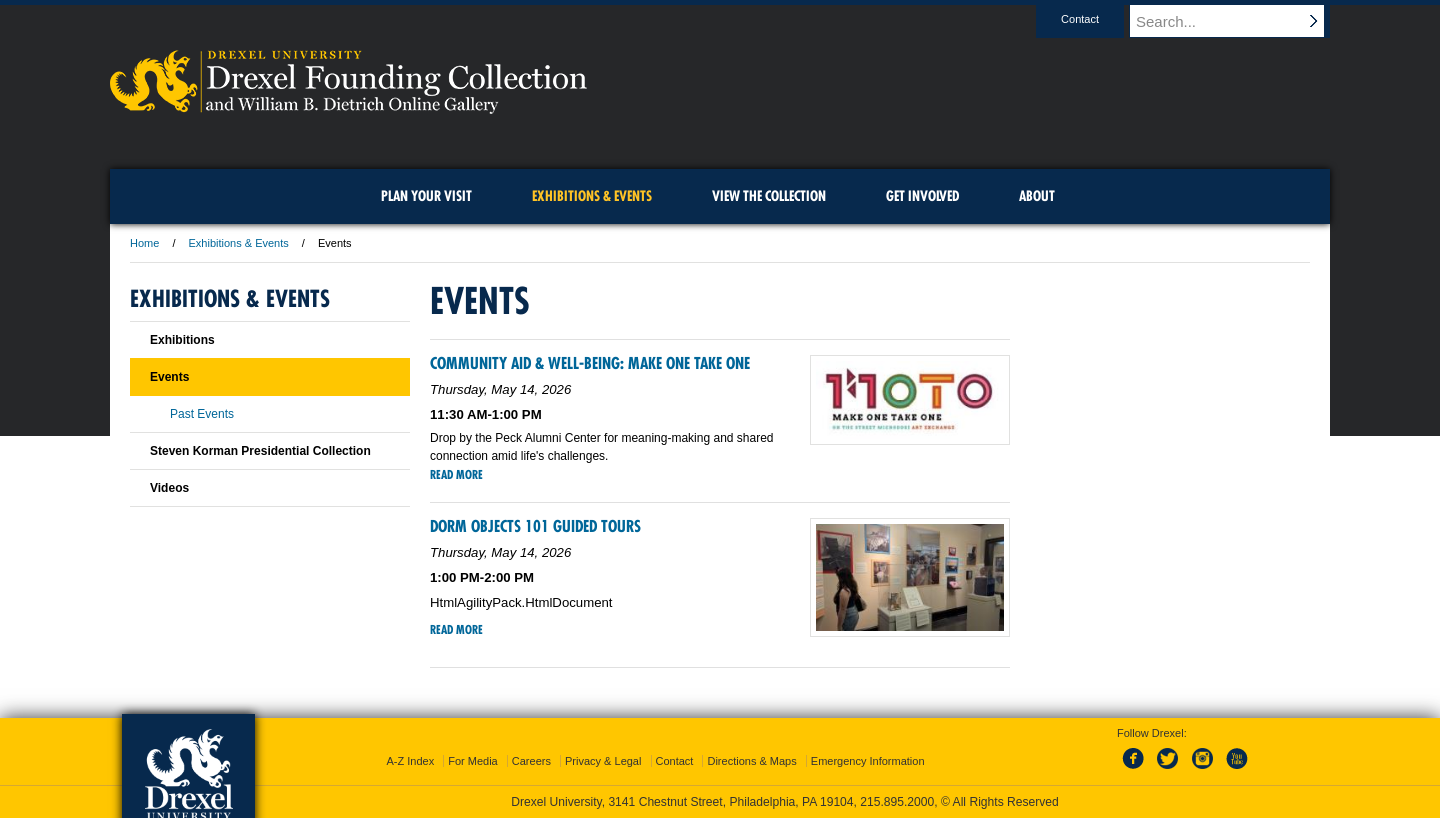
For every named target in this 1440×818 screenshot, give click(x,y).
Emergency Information (868, 761)
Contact (1099, 19)
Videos (169, 488)
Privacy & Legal (603, 761)
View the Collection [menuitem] (769, 196)
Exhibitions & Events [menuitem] (592, 196)
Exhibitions (182, 340)
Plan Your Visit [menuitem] (426, 196)
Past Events (202, 414)
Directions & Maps (751, 761)
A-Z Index (410, 761)
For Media (473, 761)
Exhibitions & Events (239, 243)
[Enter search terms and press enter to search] (1239, 21)
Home (144, 243)
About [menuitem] (1037, 196)
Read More (456, 474)
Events (169, 377)
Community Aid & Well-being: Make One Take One (590, 363)
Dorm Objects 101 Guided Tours (535, 526)
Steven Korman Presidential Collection (260, 451)
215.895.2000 (897, 802)
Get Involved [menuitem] (922, 196)
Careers (531, 761)
